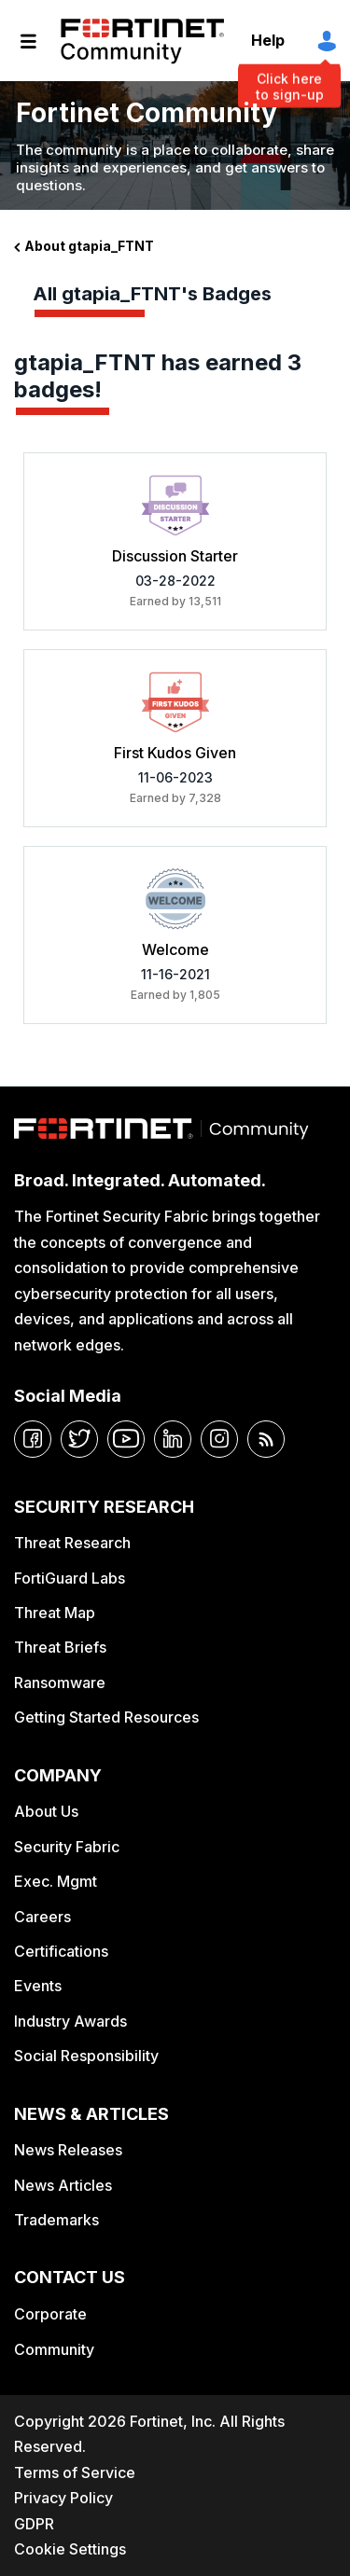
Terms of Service (74, 2472)
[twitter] (79, 1439)
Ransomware (59, 1682)
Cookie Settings (70, 2549)
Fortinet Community (142, 41)
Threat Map (54, 1612)
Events (38, 1985)
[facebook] (32, 1439)
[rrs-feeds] (266, 1439)
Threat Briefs (60, 1647)
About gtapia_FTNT (89, 246)
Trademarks (56, 2219)
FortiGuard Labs (69, 1578)
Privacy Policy (63, 2497)
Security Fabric (66, 1846)
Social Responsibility (86, 2055)
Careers (42, 1916)
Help (268, 40)
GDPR (34, 2523)
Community (54, 2349)
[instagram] (219, 1439)
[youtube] (126, 1439)
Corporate (50, 2314)
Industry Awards (70, 2021)
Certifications (61, 1951)
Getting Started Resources (106, 1717)
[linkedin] (172, 1439)
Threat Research (72, 1542)
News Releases (68, 2149)
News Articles (63, 2185)
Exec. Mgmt (55, 1881)
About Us (46, 1811)
